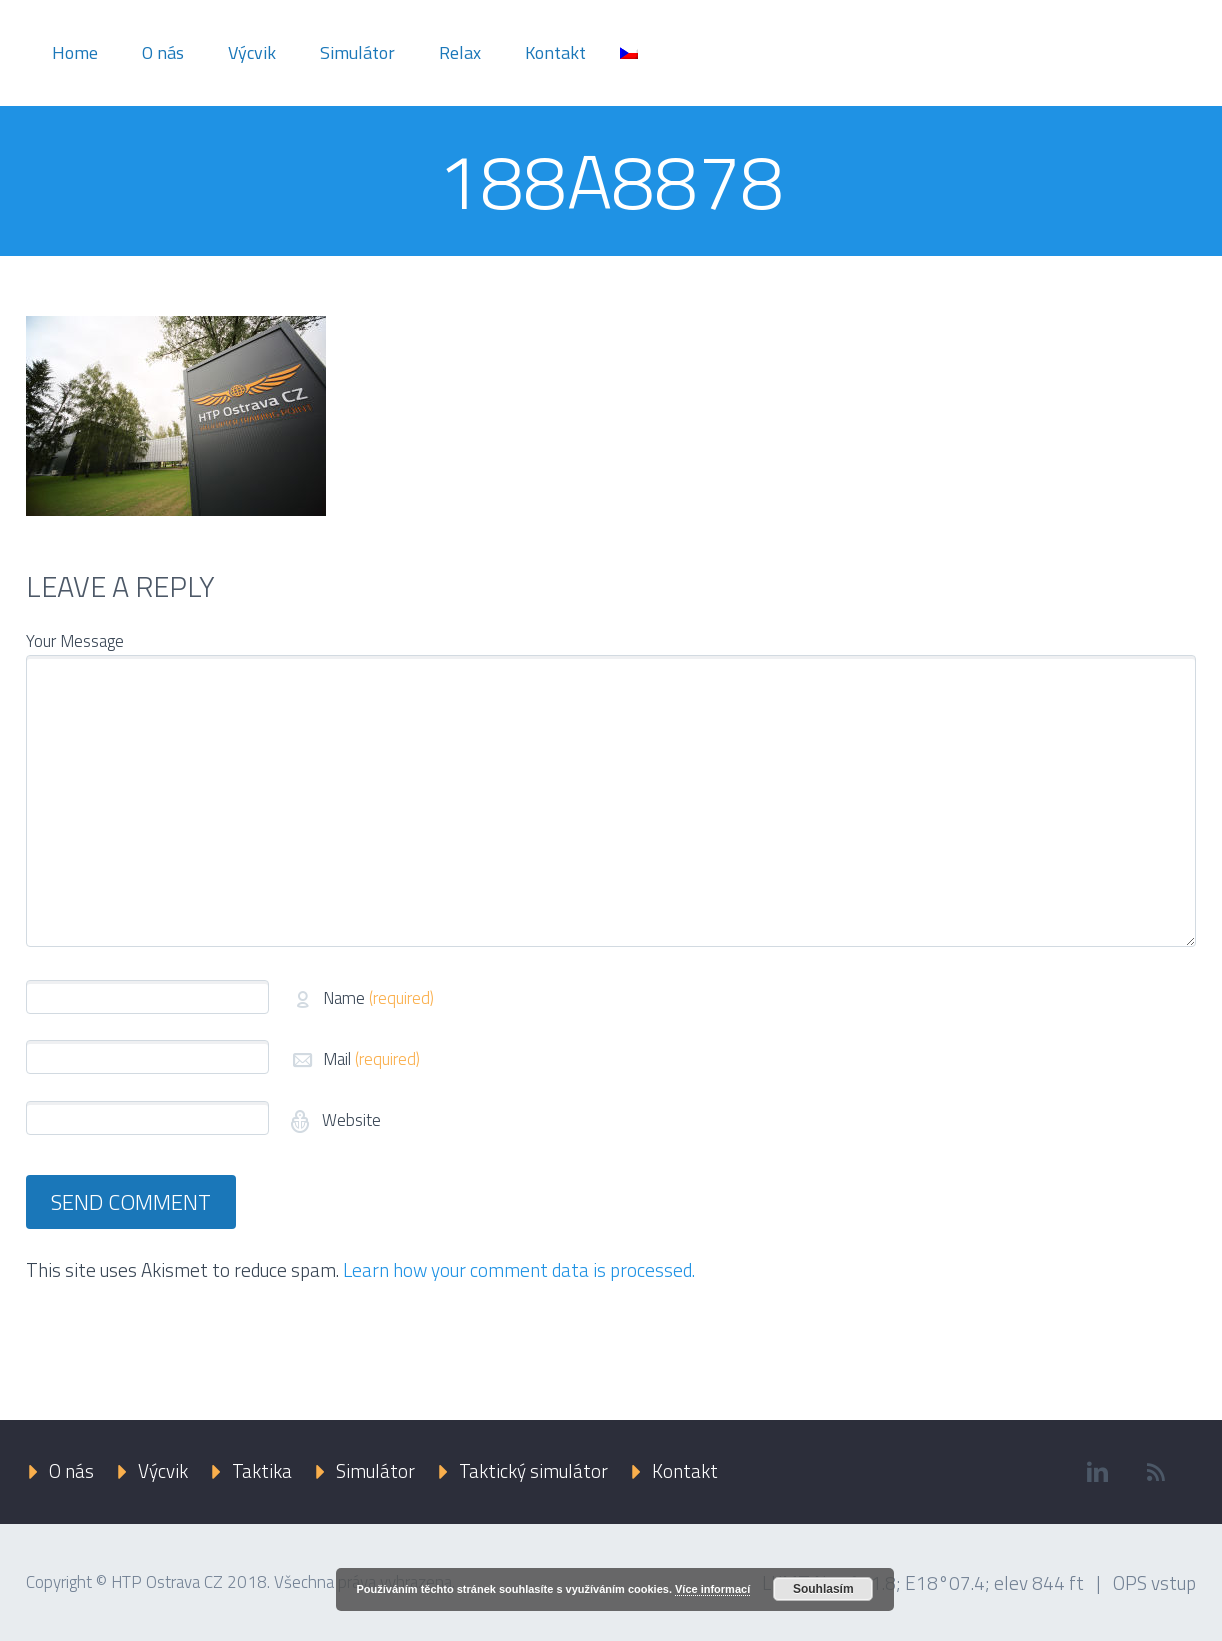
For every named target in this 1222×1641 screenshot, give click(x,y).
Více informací (712, 1589)
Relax (460, 52)
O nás (163, 52)
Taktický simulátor (533, 1470)
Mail (371, 1059)
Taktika (262, 1470)
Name (378, 998)
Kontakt (555, 52)
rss (1156, 1472)
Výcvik (252, 52)
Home (75, 52)
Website (349, 1120)
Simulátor (357, 52)
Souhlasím (823, 1589)
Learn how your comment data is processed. (519, 1269)
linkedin (1097, 1472)
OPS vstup (1154, 1582)
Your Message (75, 641)
